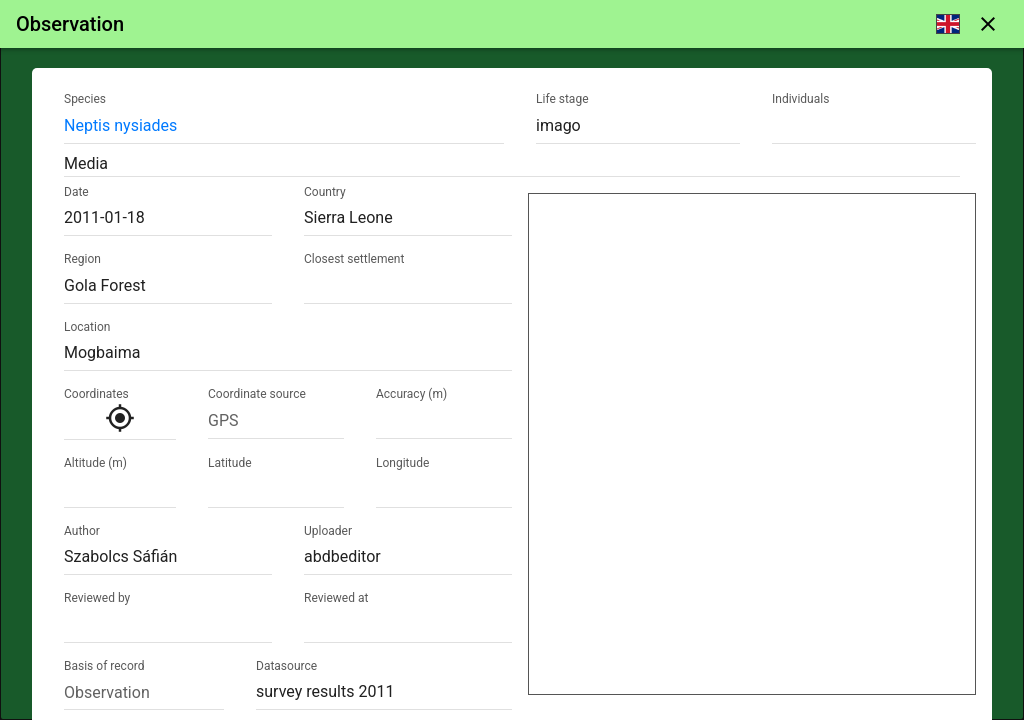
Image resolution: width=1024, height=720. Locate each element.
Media (86, 163)
